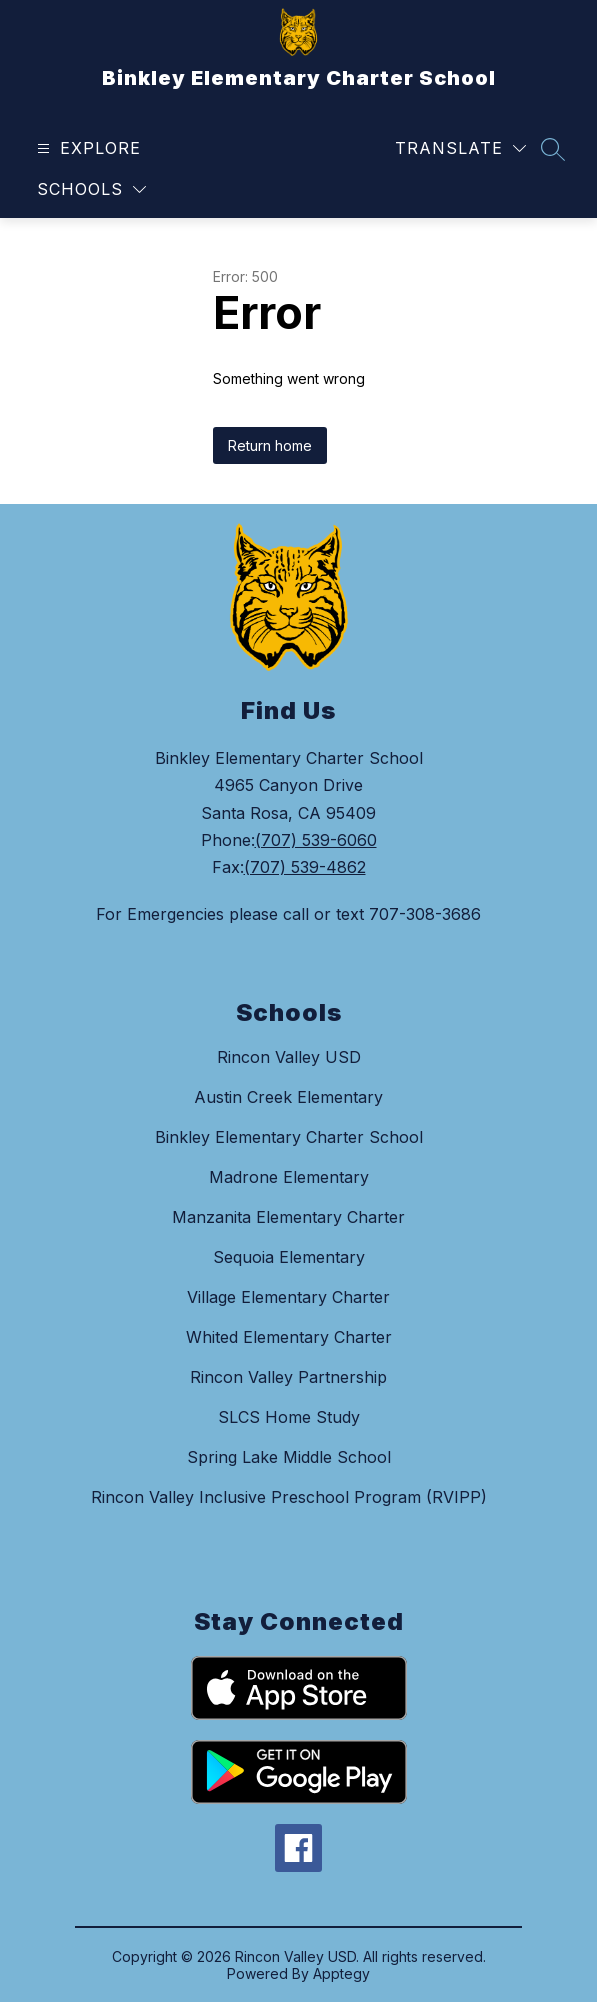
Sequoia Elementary (289, 1257)
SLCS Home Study (289, 1417)
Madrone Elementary (289, 1177)
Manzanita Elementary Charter (288, 1217)
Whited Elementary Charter (289, 1337)
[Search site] (553, 149)
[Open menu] (86, 148)
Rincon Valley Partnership (288, 1377)
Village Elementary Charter (288, 1297)
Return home (270, 445)
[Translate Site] (460, 148)
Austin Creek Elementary (288, 1097)
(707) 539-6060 (316, 840)
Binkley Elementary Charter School (289, 1137)
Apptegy (341, 1973)
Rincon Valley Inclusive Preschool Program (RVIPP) (289, 1497)
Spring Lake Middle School (289, 1457)
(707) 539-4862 (305, 867)
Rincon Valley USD (289, 1057)
